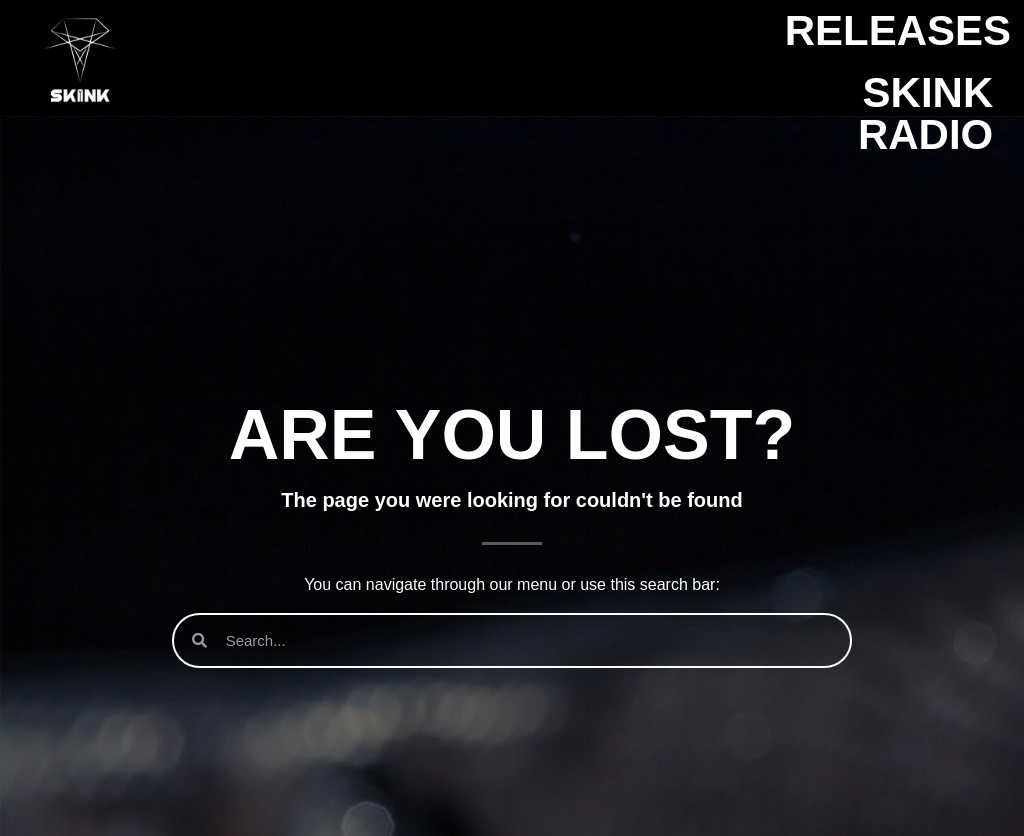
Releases (898, 30)
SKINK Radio (925, 113)
